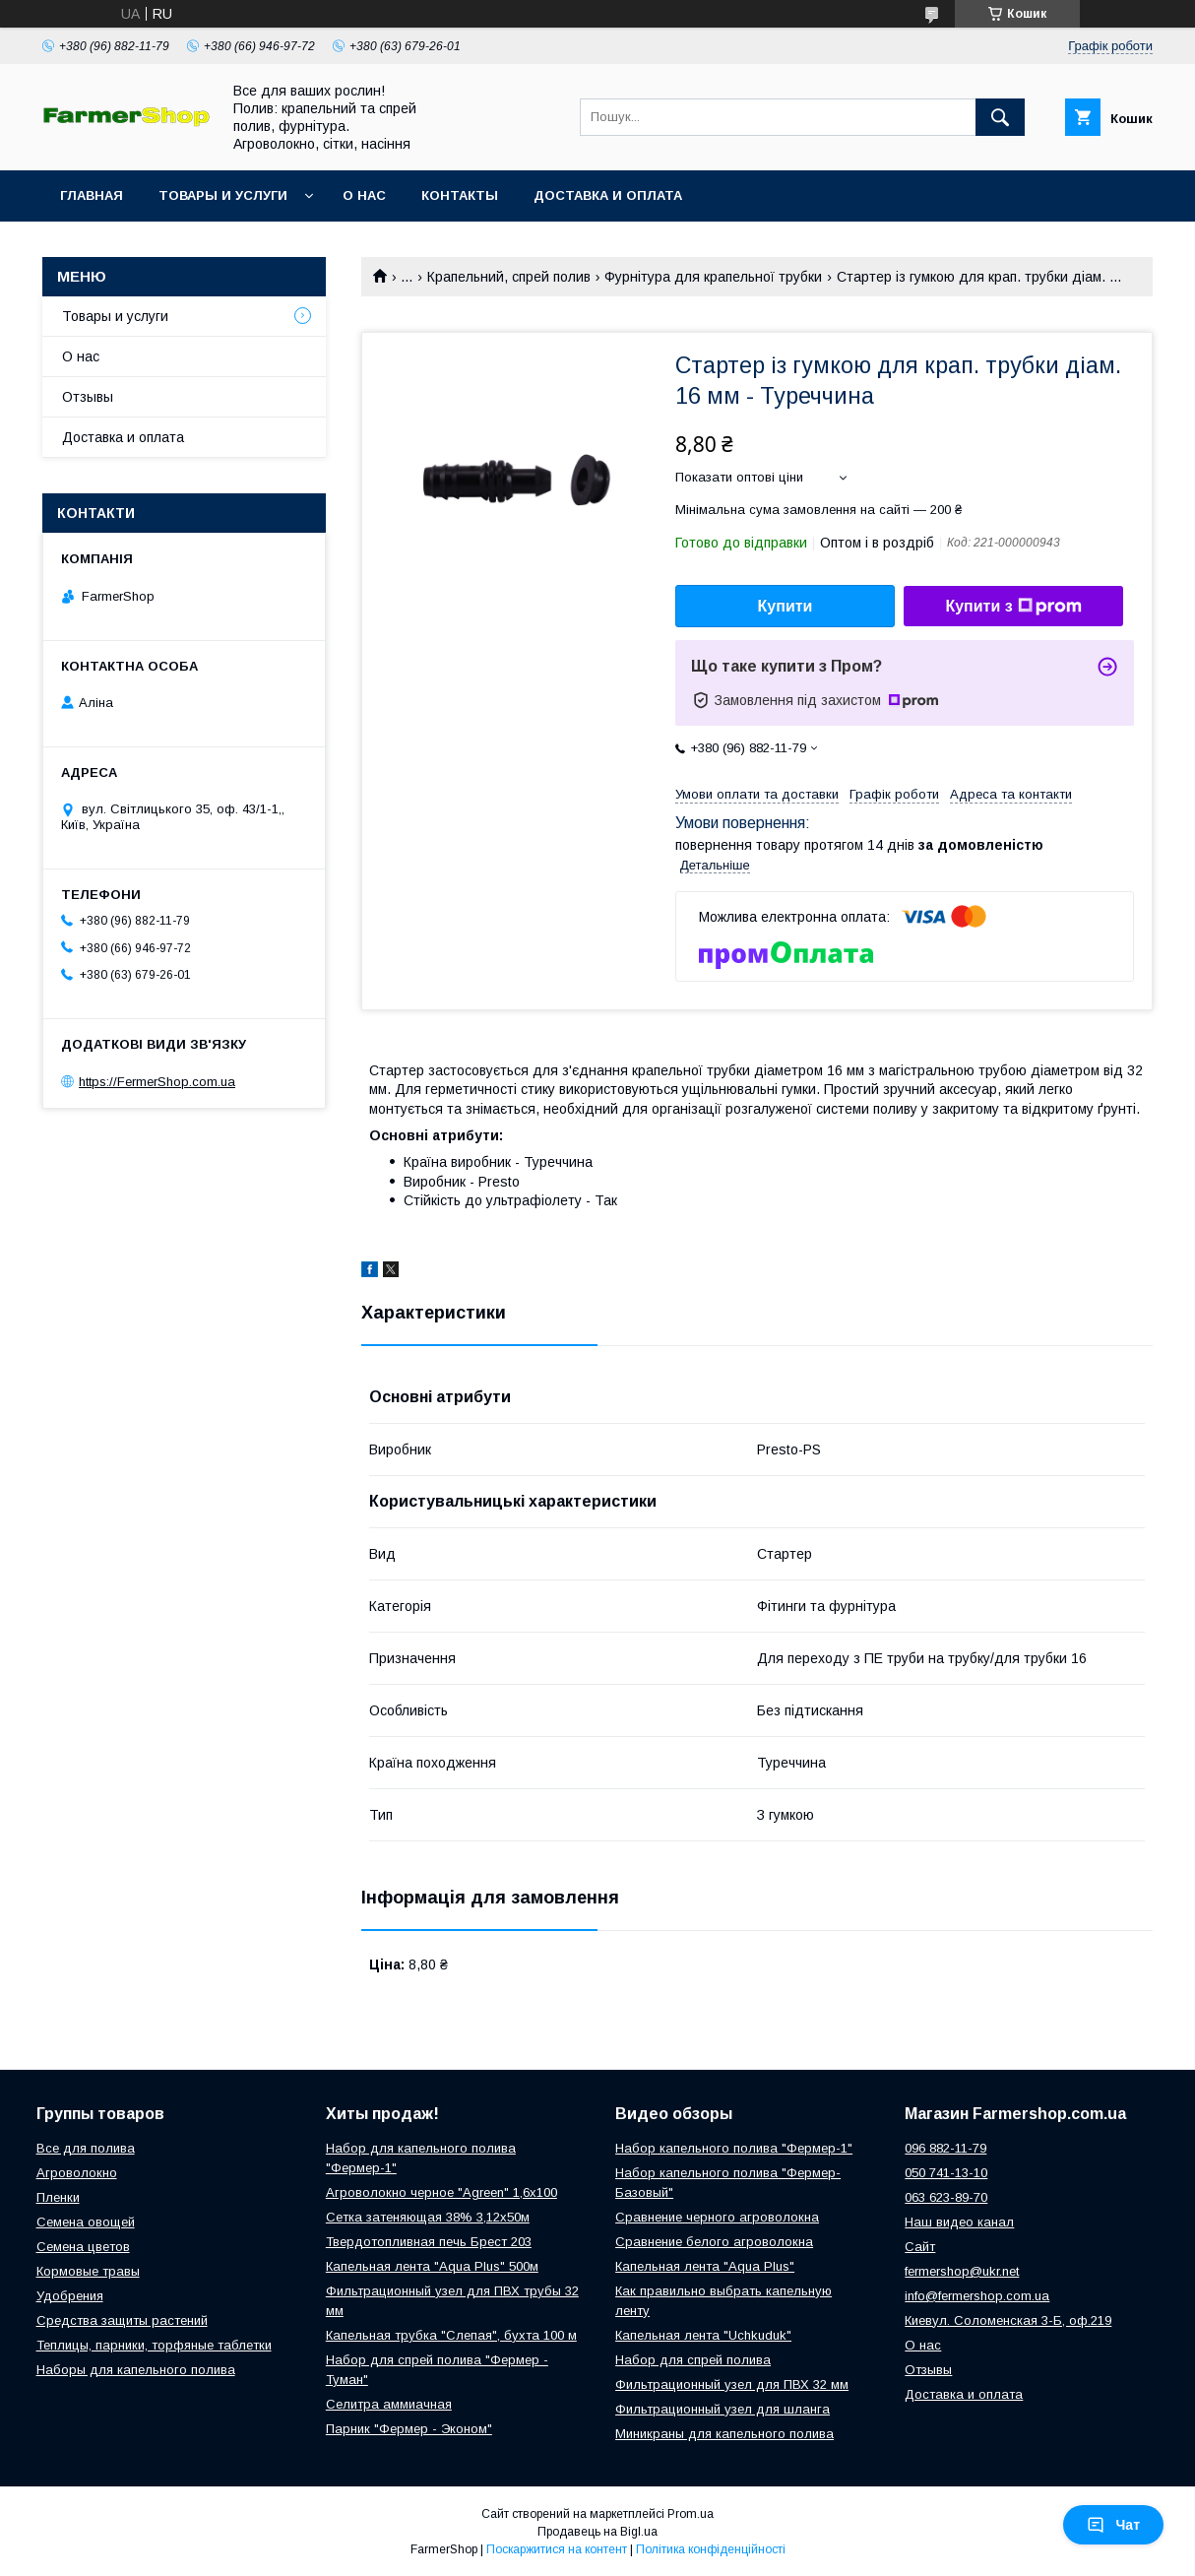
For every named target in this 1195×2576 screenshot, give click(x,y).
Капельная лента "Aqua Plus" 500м (432, 2266)
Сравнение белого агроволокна (714, 2241)
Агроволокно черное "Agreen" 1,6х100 (441, 2192)
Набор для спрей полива (693, 2359)
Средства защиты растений (122, 2320)
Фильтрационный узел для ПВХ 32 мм (732, 2384)
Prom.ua (690, 2514)
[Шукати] (1000, 117)
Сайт (920, 2246)
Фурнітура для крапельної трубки (713, 277)
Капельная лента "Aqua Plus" (704, 2266)
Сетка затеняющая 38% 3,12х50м (428, 2217)
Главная (91, 195)
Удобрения (69, 2295)
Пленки (58, 2197)
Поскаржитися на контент (556, 2549)
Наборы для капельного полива (135, 2369)
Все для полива (85, 2148)
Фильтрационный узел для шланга (722, 2409)
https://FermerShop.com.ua (157, 1081)
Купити (785, 606)
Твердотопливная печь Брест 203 (429, 2241)
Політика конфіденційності (711, 2549)
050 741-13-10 (946, 2172)
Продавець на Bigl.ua (597, 2532)
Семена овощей (85, 2222)
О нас (364, 195)
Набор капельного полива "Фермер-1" (733, 2148)
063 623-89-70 (946, 2197)
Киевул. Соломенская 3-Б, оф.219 (1008, 2320)
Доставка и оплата (608, 195)
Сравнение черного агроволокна (717, 2217)
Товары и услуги (222, 195)
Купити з (1013, 606)
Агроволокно (76, 2172)
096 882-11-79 (945, 2148)
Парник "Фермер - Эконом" (409, 2428)
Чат (1113, 2525)
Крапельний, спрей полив (509, 277)
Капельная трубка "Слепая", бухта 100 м (451, 2335)
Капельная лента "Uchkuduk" (703, 2335)
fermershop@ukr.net (962, 2271)
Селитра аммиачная (389, 2404)
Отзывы (87, 397)
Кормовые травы (88, 2271)
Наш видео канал (959, 2222)
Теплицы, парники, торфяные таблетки (154, 2345)
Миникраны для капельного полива (724, 2433)
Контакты (459, 195)
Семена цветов (83, 2246)
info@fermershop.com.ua (977, 2295)
